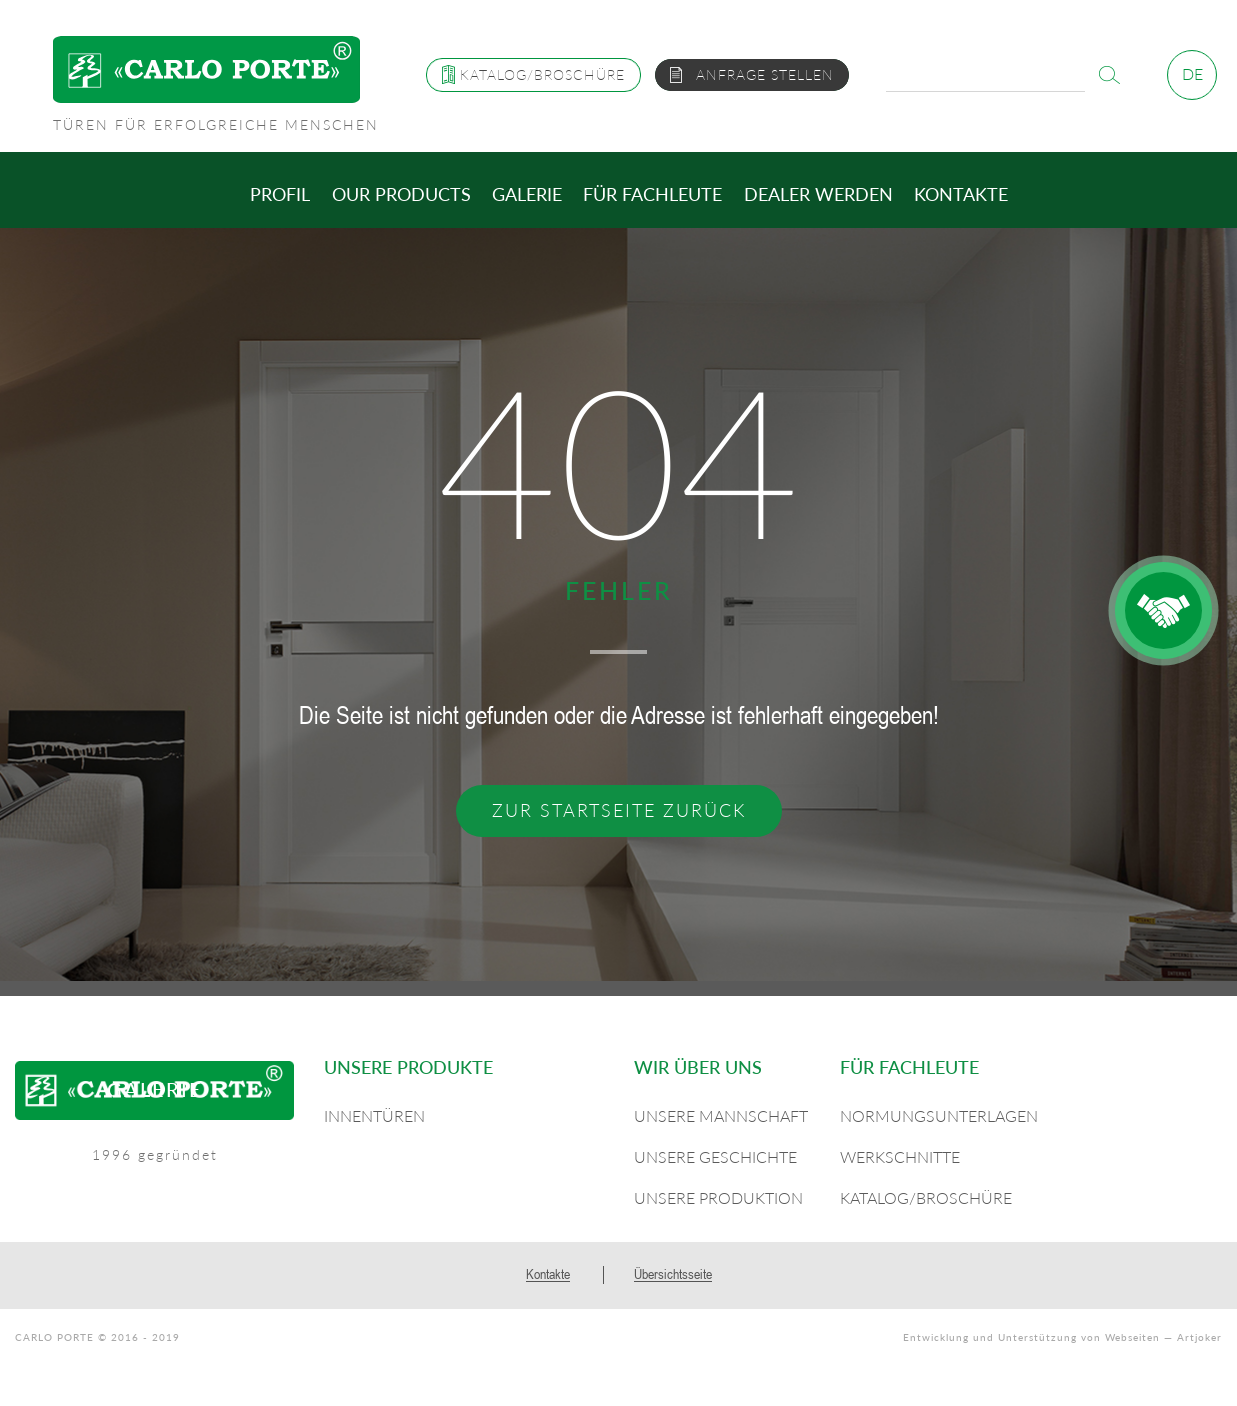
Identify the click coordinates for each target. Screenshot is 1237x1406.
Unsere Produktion (718, 1197)
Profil (280, 194)
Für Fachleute (652, 194)
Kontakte (961, 194)
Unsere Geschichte (715, 1156)
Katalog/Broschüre (926, 1197)
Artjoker (1199, 1337)
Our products (401, 194)
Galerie (527, 194)
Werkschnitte (900, 1156)
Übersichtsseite (673, 1274)
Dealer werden (818, 194)
